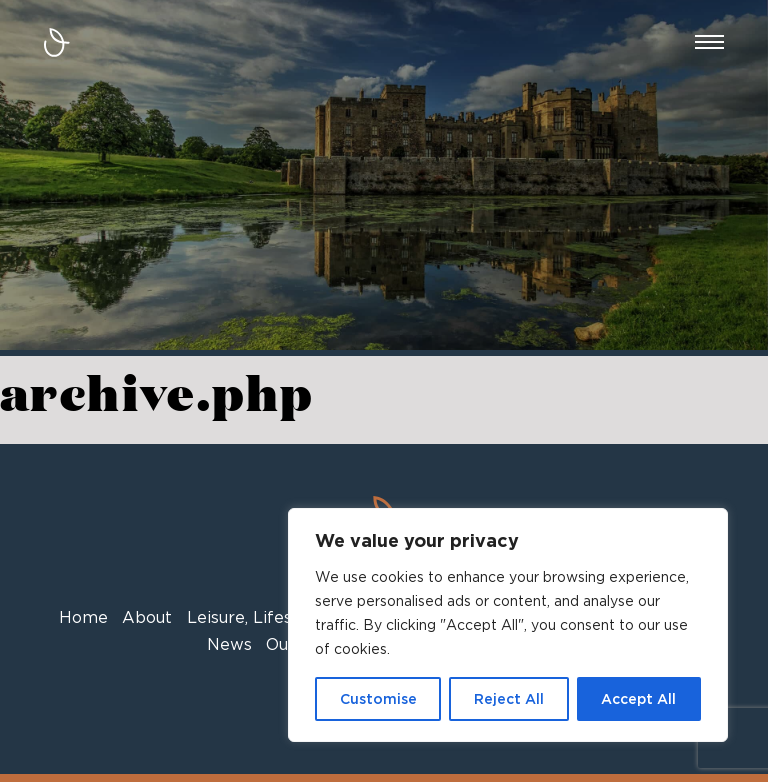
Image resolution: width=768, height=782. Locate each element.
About (147, 617)
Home (83, 617)
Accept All (638, 699)
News (229, 644)
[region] (508, 625)
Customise (378, 699)
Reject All (509, 699)
